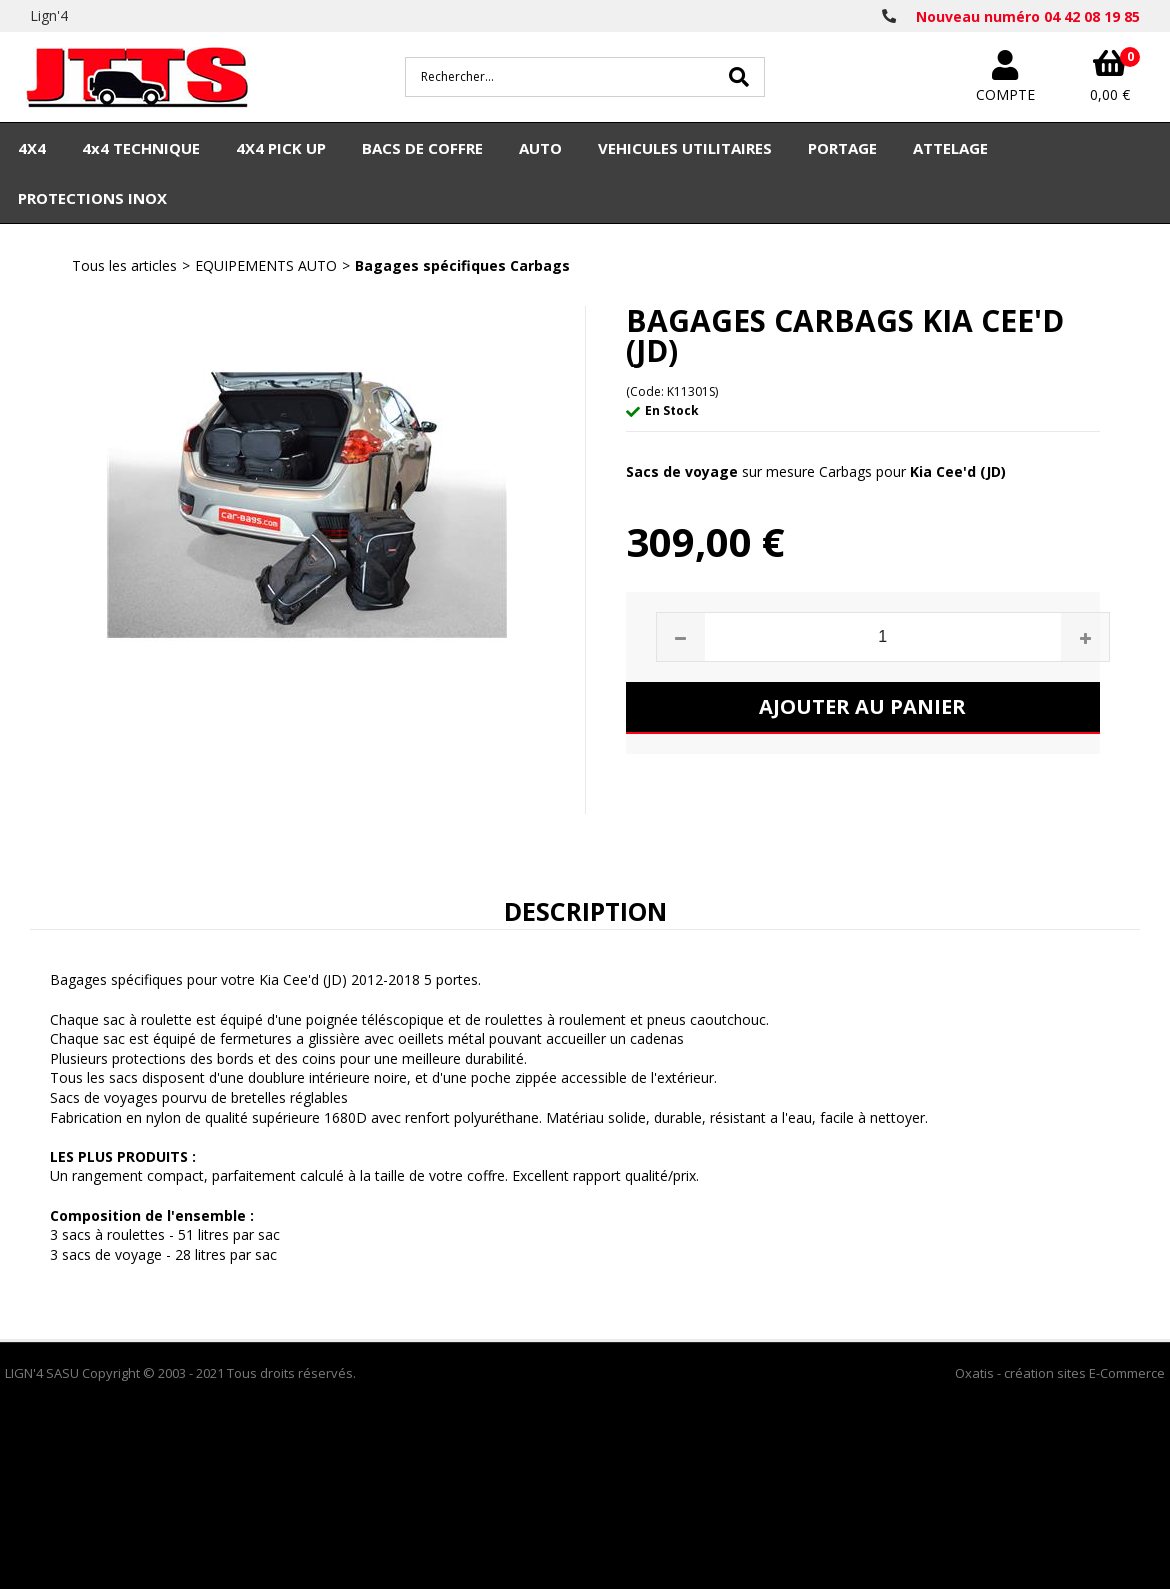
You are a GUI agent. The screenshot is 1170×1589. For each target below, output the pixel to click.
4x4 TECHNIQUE (141, 148)
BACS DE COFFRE (422, 148)
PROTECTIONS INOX (92, 198)
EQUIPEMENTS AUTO (266, 265)
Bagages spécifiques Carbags (462, 265)
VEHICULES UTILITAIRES (685, 148)
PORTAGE (842, 148)
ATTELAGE (950, 148)
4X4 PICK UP (281, 148)
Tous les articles (124, 265)
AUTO (540, 148)
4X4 (32, 148)
